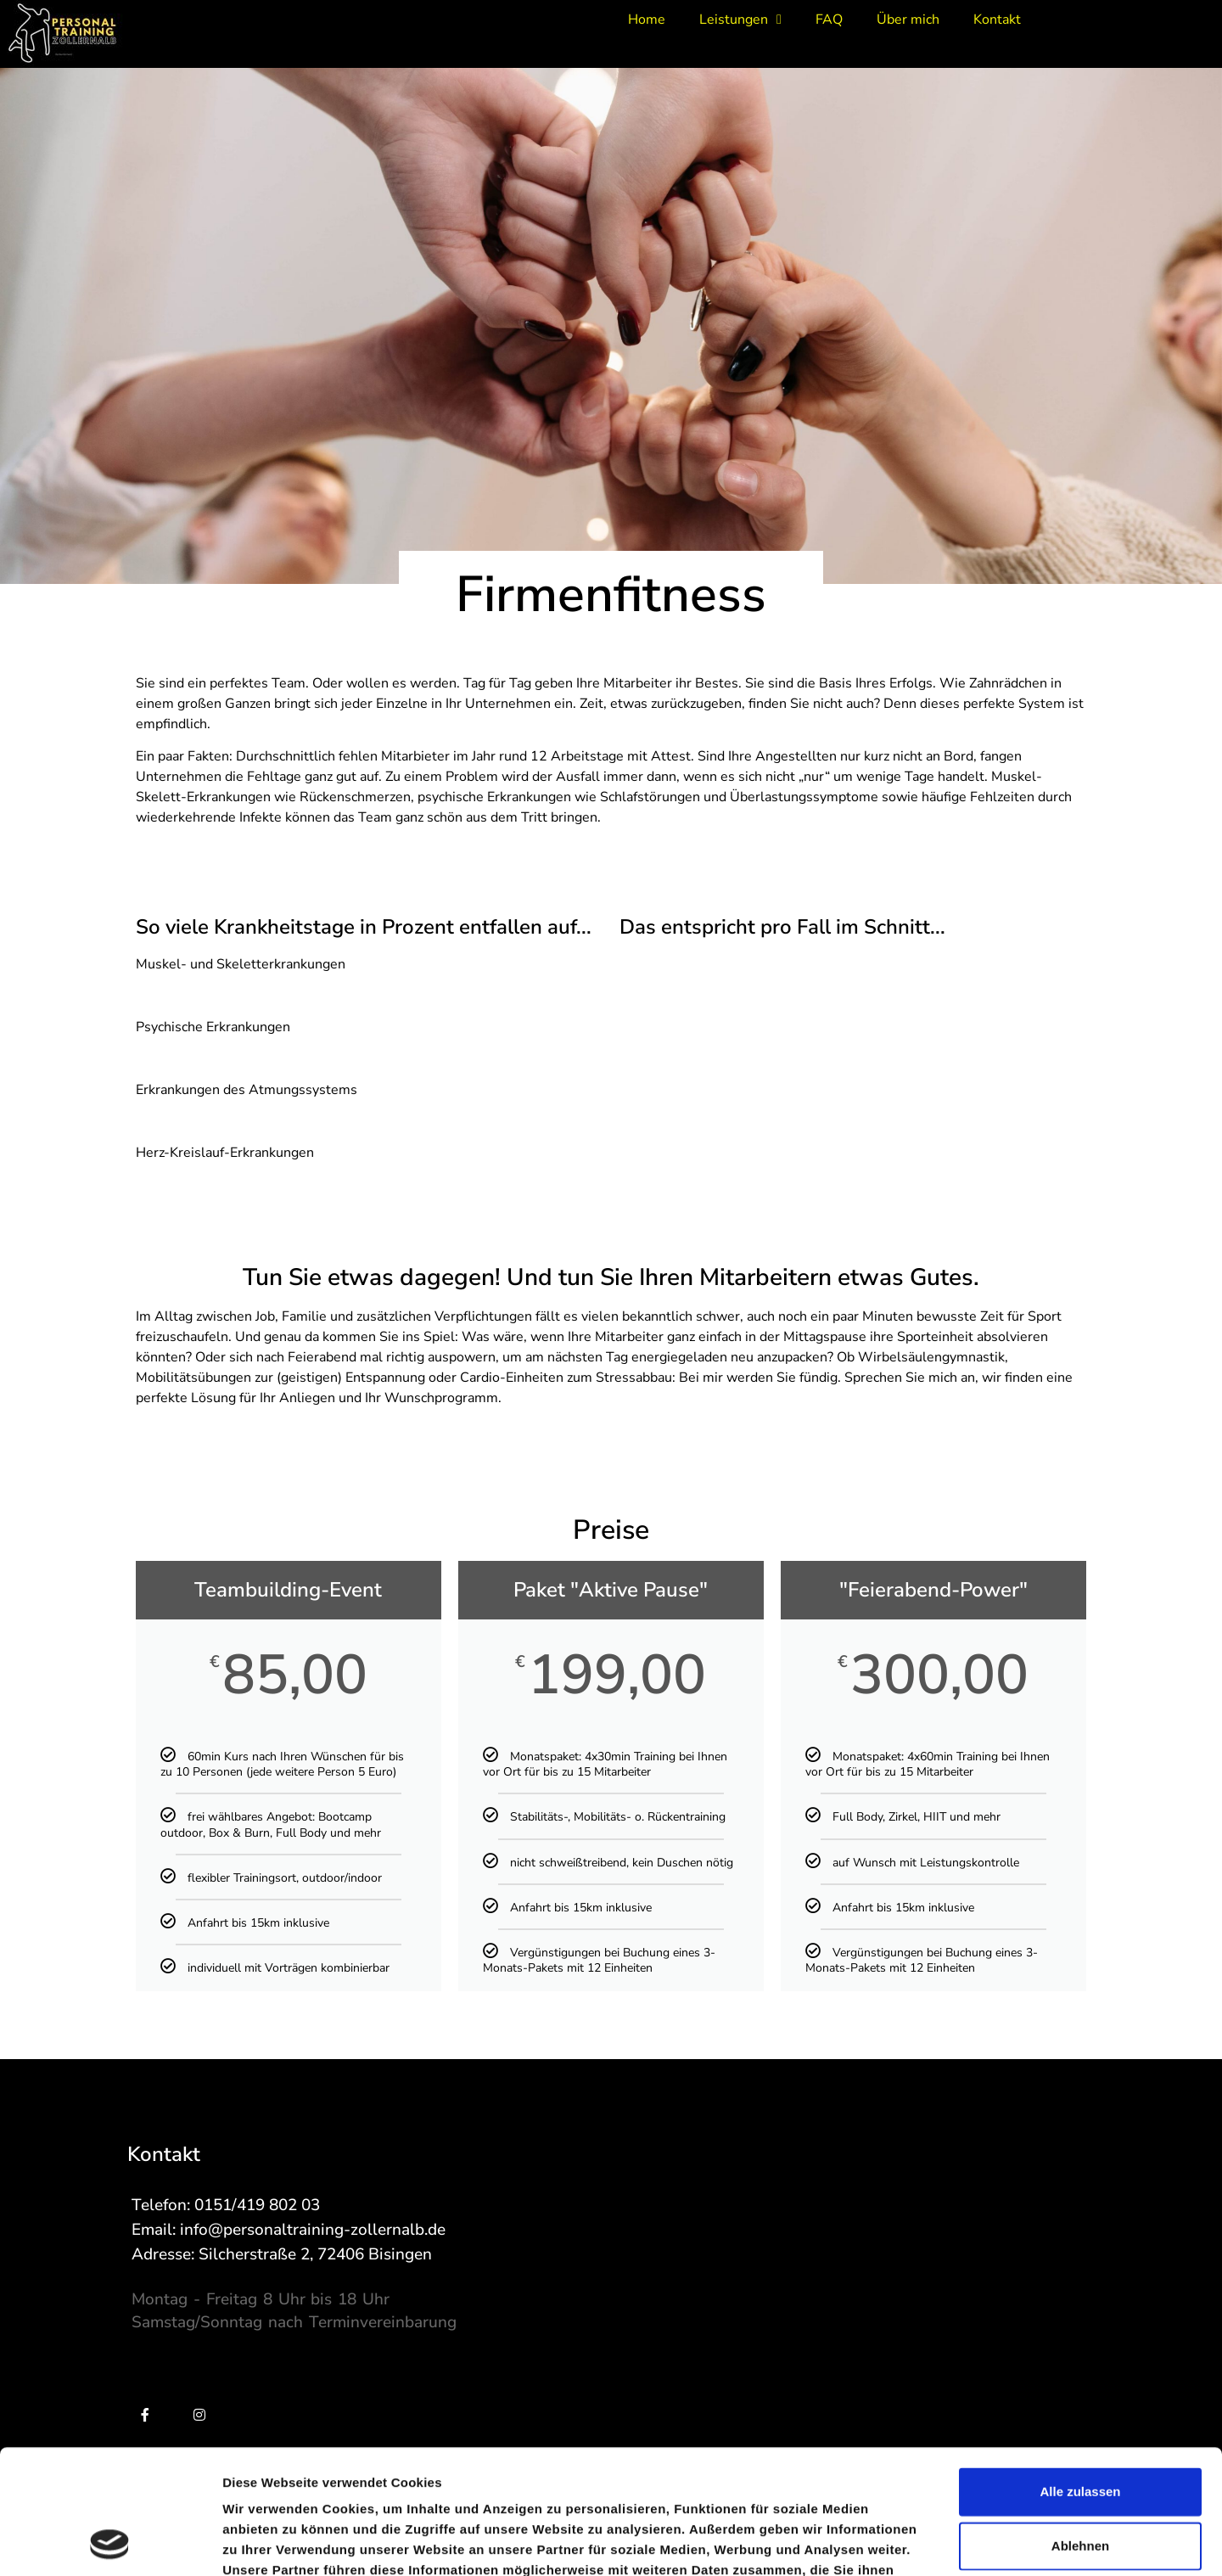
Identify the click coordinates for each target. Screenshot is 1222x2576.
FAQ (829, 19)
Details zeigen (902, 2542)
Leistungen (740, 19)
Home (646, 19)
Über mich (908, 19)
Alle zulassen (1080, 2374)
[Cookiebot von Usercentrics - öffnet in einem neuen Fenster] (110, 2543)
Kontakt (997, 19)
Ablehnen (1080, 2429)
